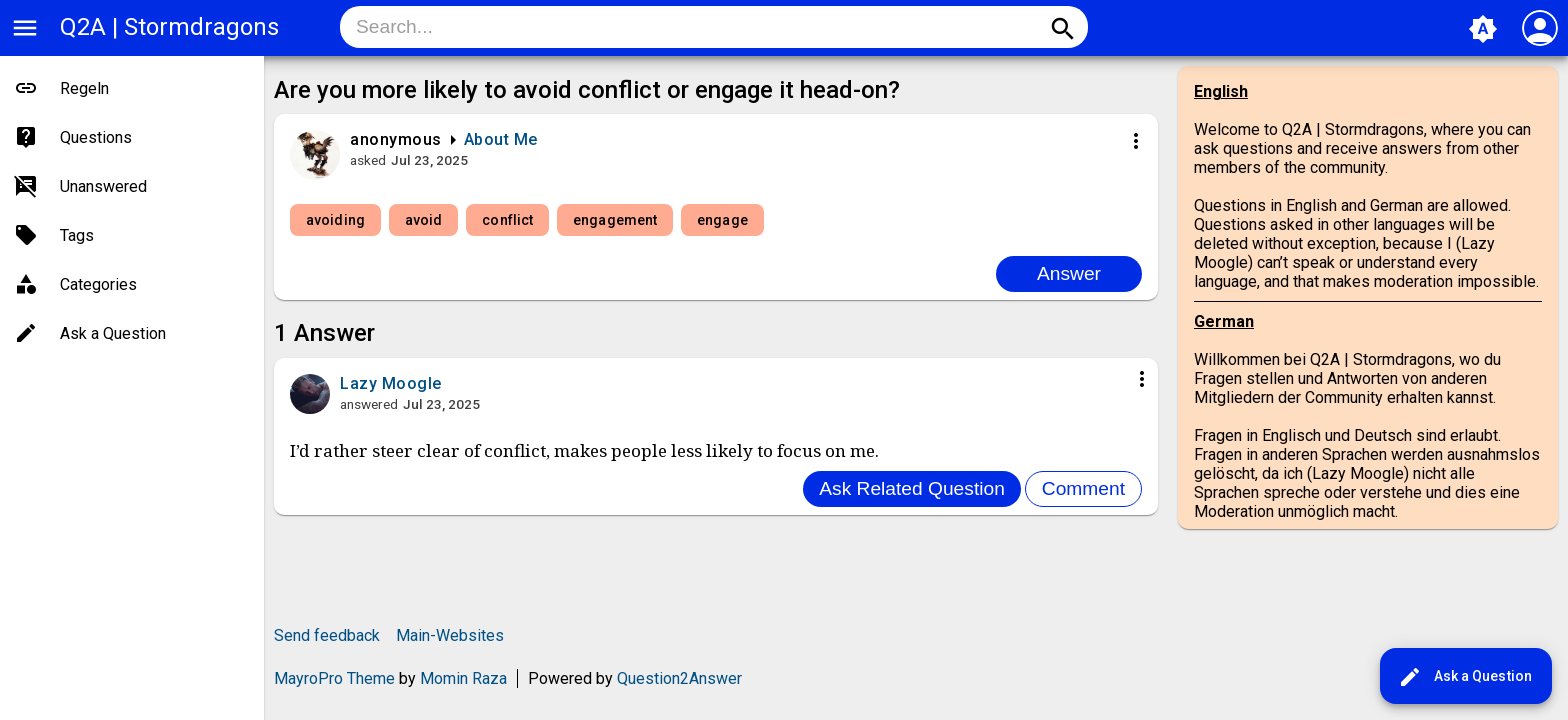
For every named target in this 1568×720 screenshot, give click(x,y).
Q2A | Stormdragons (169, 27)
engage (722, 220)
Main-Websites (450, 635)
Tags (77, 235)
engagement (615, 220)
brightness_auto (1483, 29)
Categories (98, 284)
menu (25, 28)
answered (369, 404)
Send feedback (327, 635)
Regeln (84, 88)
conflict (507, 220)
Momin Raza (463, 678)
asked (368, 160)
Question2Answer (679, 678)
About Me (501, 139)
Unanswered (103, 186)
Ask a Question (1465, 677)
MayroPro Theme (334, 678)
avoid (424, 220)
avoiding (335, 220)
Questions (96, 137)
